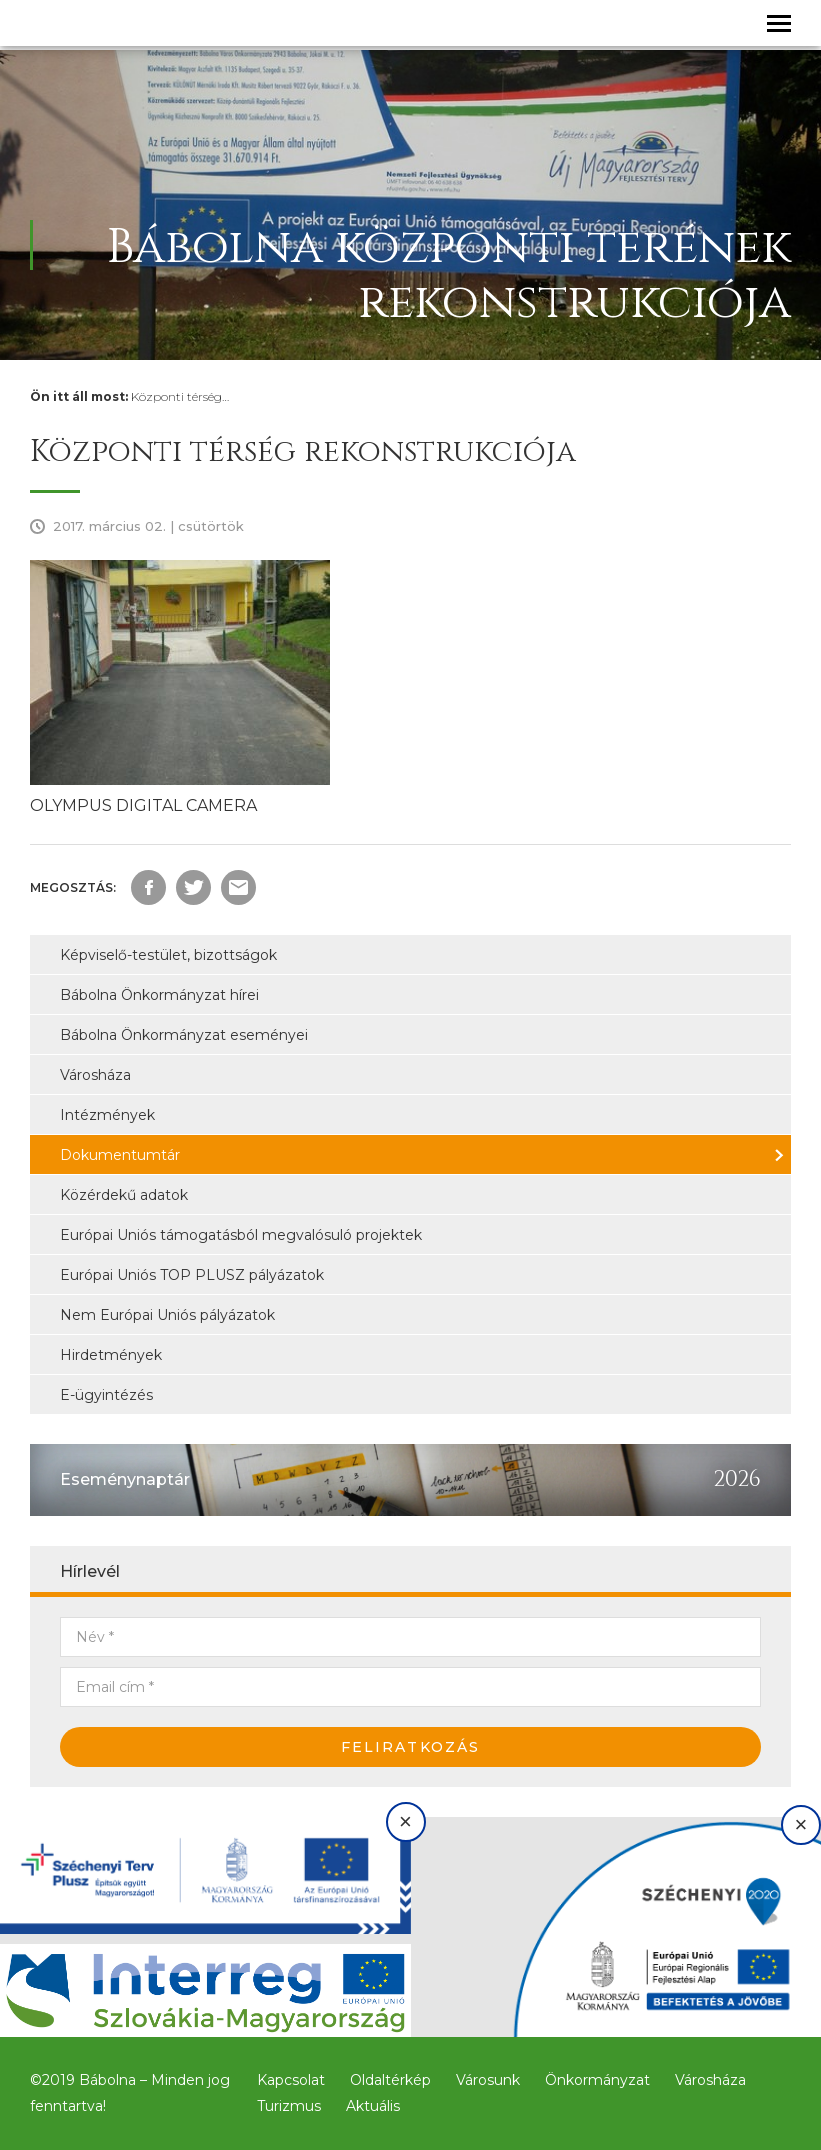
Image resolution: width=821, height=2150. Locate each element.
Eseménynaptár (125, 1479)
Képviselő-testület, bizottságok (168, 955)
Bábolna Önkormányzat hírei (159, 995)
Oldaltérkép (390, 2080)
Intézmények (107, 1115)
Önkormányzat (597, 2080)
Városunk (488, 2080)
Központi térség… (180, 396)
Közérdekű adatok (124, 1195)
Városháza (95, 1075)
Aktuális (373, 2106)
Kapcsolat (291, 2080)
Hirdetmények (111, 1355)
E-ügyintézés (106, 1395)
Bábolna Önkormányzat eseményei (184, 1035)
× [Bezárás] (405, 1821)
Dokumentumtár (120, 1155)
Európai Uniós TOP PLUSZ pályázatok (192, 1275)
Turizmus (289, 2106)
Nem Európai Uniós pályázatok (167, 1315)
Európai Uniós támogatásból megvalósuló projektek (241, 1235)
